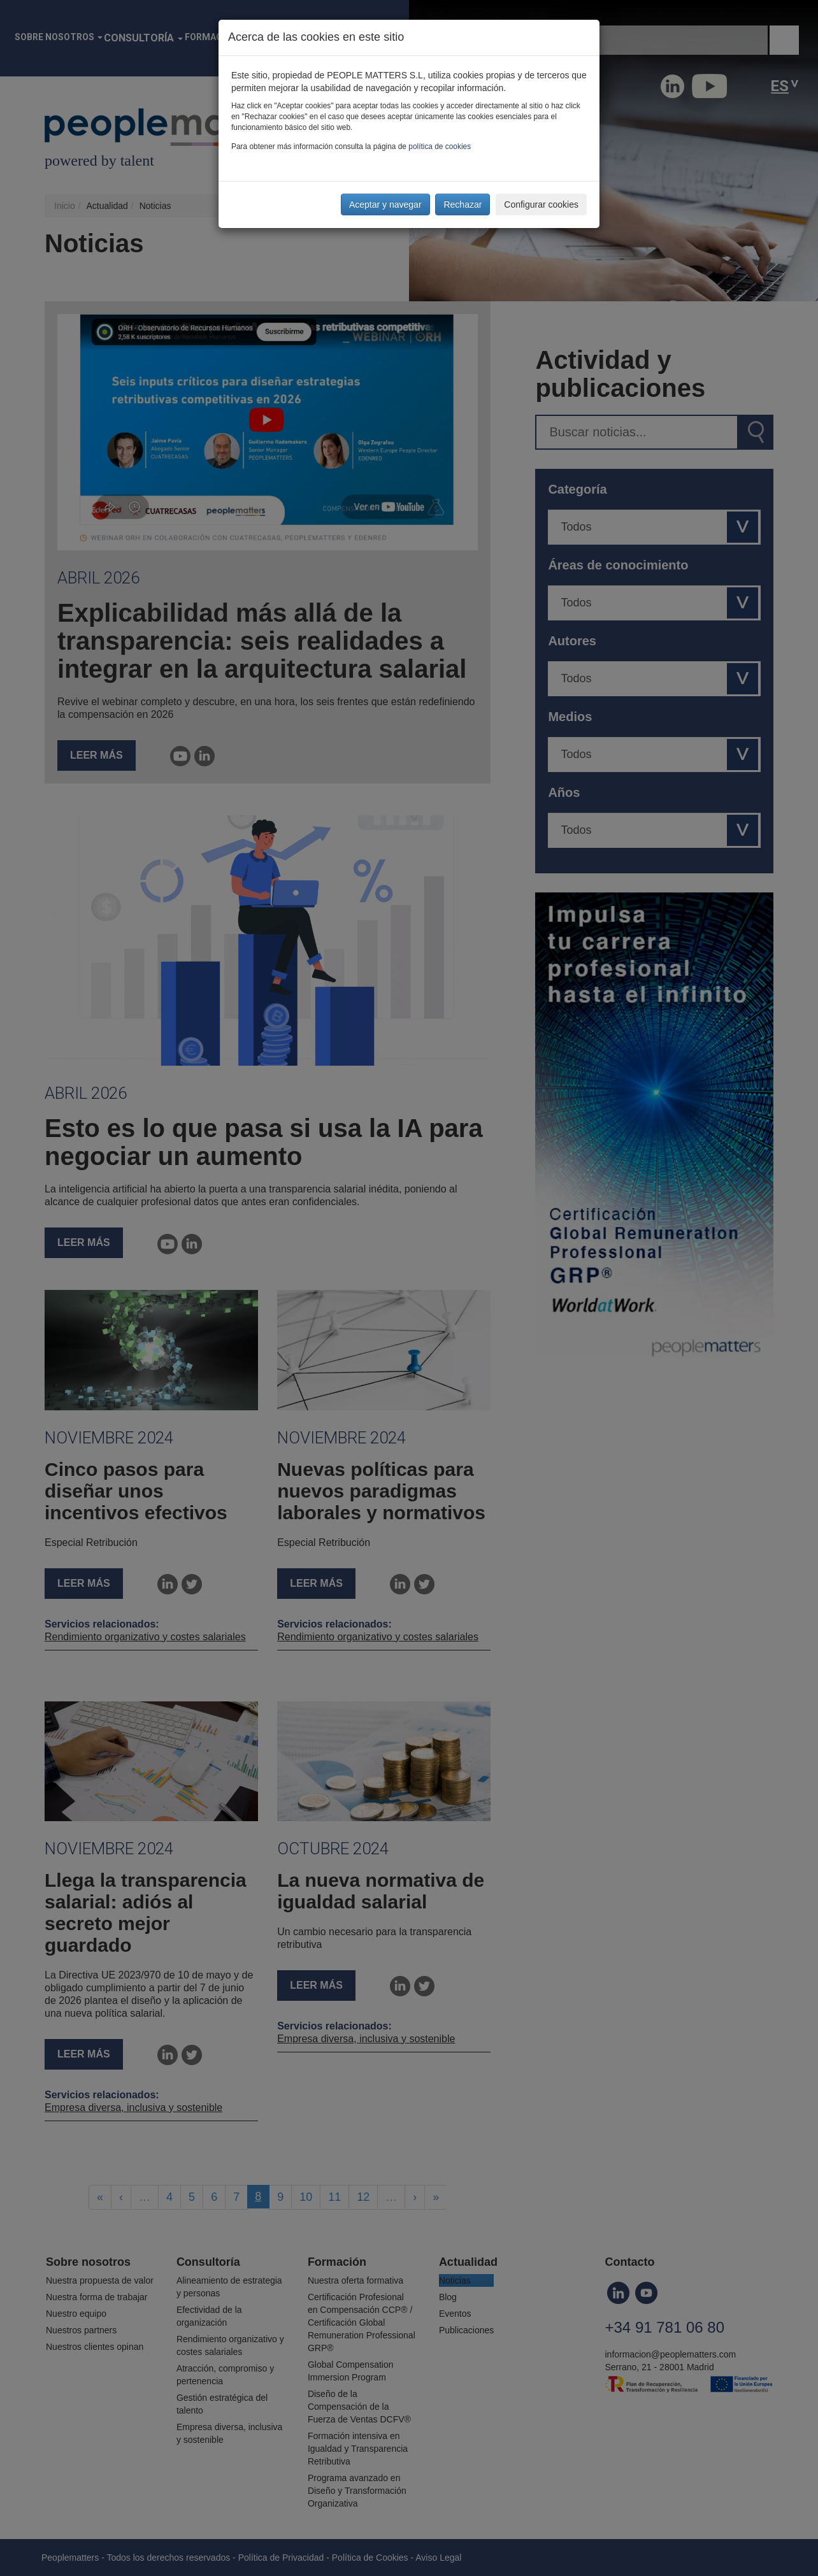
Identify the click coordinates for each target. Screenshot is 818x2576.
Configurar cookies (541, 204)
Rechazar (462, 204)
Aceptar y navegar (385, 204)
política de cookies (439, 146)
